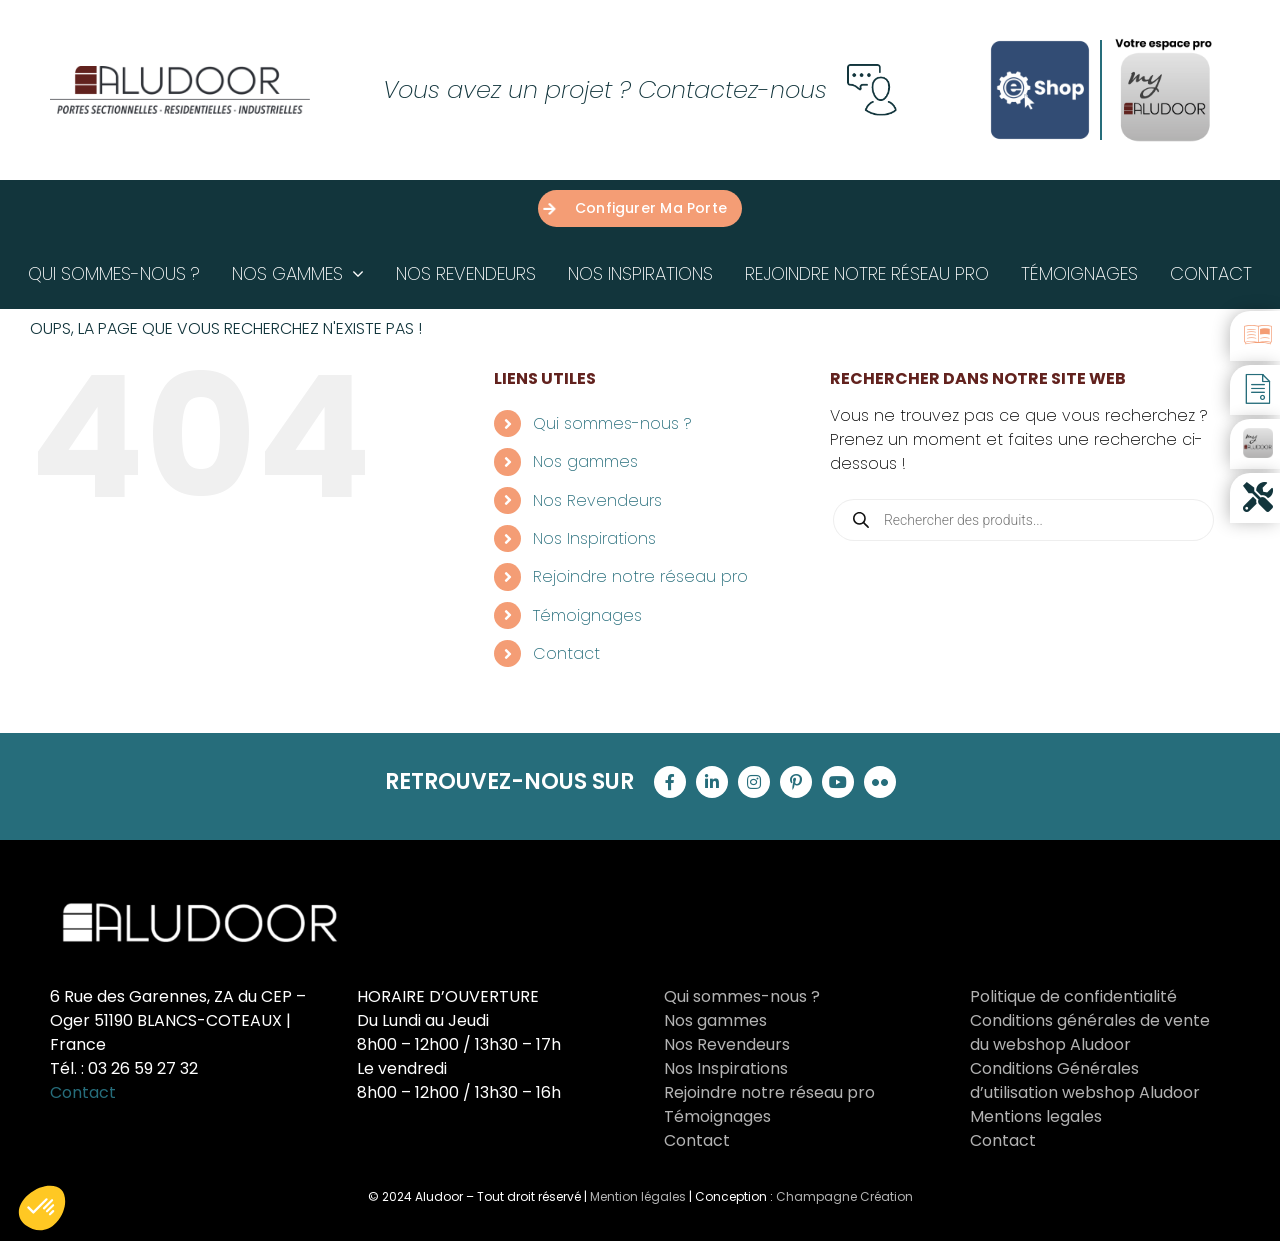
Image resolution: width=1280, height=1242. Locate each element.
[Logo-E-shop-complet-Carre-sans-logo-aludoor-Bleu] (1040, 37)
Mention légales (638, 1196)
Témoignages (587, 615)
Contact (566, 653)
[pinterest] (796, 782)
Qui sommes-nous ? (612, 423)
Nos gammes (585, 461)
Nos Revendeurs (597, 500)
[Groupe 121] (180, 73)
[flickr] (880, 782)
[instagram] (754, 782)
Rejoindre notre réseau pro (640, 576)
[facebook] (670, 782)
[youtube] (838, 782)
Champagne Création (844, 1196)
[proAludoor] (1165, 42)
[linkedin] (712, 782)
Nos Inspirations (594, 538)
